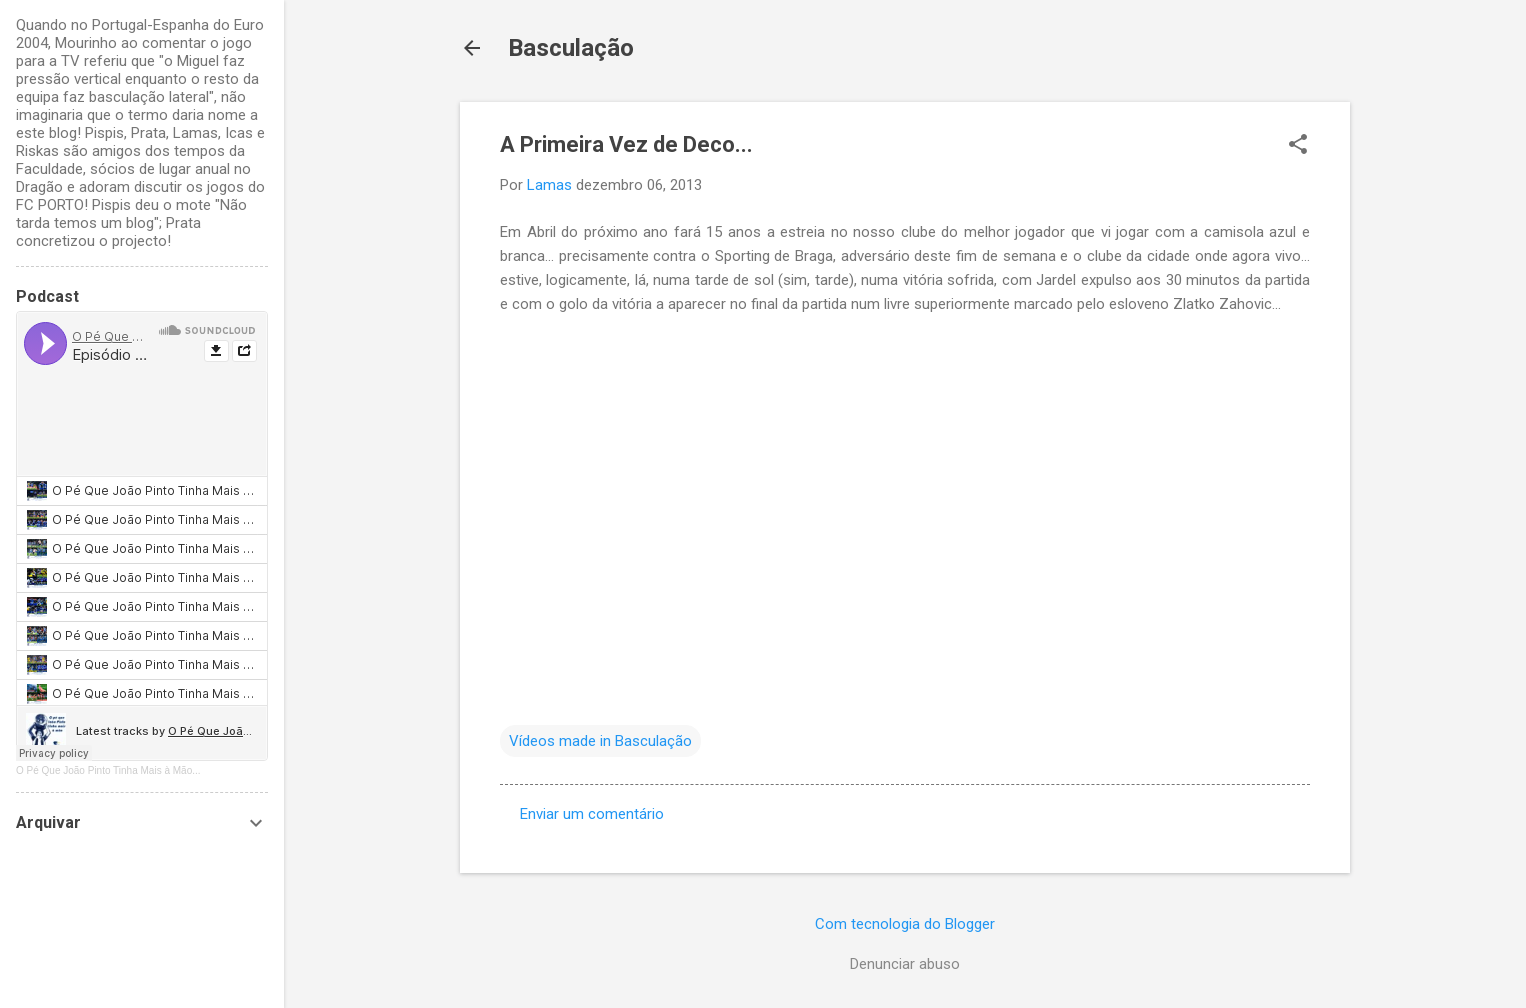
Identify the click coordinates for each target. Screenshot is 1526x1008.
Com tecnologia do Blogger (905, 924)
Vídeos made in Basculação (600, 741)
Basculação (571, 48)
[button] (1298, 146)
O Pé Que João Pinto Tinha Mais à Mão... (108, 770)
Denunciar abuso (905, 964)
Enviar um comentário (592, 814)
